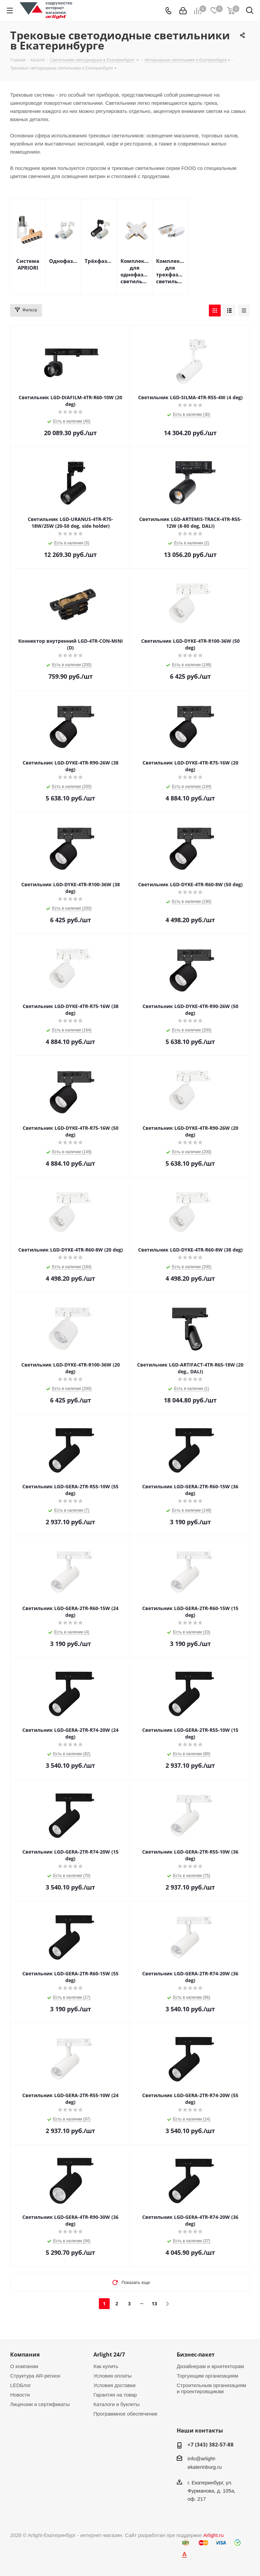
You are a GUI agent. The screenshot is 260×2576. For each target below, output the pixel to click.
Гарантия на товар (115, 2395)
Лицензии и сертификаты (40, 2404)
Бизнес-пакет (196, 2354)
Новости (20, 2395)
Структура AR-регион (35, 2376)
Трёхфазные (99, 260)
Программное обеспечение (125, 2414)
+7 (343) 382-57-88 (211, 2444)
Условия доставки (114, 2385)
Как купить (105, 2366)
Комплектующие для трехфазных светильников (170, 271)
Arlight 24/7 (109, 2354)
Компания (25, 2354)
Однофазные (63, 260)
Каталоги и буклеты (116, 2404)
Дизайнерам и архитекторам (210, 2366)
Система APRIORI (27, 264)
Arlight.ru (213, 2535)
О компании (24, 2366)
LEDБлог (20, 2385)
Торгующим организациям (207, 2376)
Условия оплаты (112, 2376)
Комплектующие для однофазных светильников (135, 271)
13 (154, 2303)
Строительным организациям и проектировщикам (211, 2388)
